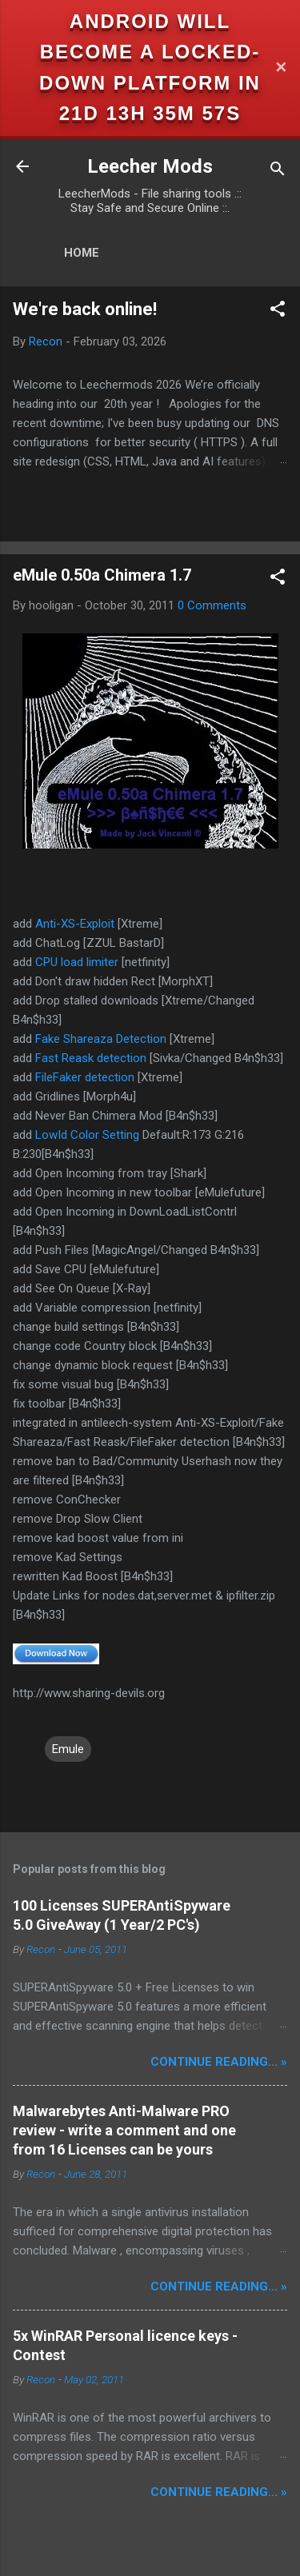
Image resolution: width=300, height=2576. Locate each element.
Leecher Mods (150, 166)
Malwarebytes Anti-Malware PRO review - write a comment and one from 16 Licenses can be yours (124, 2130)
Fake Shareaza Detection (100, 1039)
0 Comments (212, 605)
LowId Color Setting (87, 1135)
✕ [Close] (280, 67)
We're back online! (85, 309)
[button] (277, 311)
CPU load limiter (76, 962)
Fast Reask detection (90, 1058)
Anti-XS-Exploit (74, 924)
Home (81, 253)
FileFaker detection (84, 1077)
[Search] (277, 171)
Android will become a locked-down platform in (150, 52)
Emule (68, 1749)
